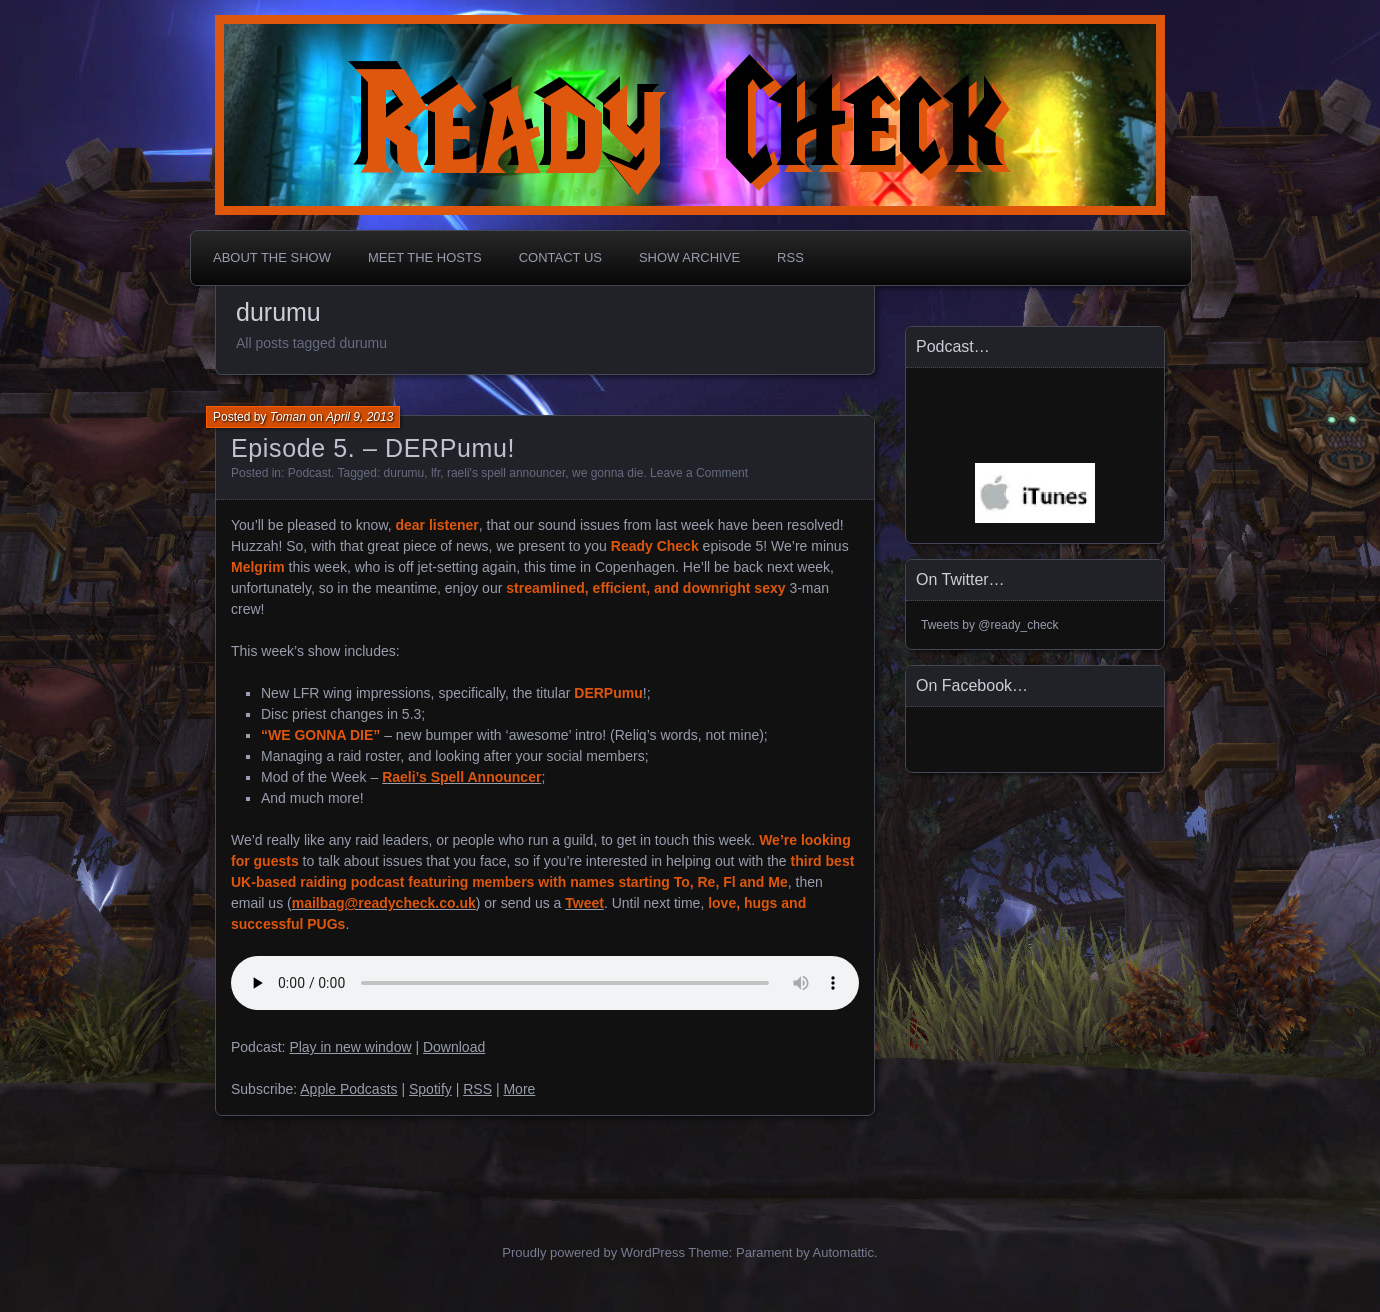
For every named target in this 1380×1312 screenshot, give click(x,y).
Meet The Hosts (425, 257)
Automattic (843, 1252)
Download (454, 1047)
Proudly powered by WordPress (593, 1252)
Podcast (309, 473)
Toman (288, 417)
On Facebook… (972, 685)
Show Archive (689, 257)
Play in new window (350, 1047)
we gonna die (607, 473)
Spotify (430, 1089)
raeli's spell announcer (506, 473)
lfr (435, 473)
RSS (790, 257)
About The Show (272, 257)
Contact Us (560, 257)
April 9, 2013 (359, 417)
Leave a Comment (699, 473)
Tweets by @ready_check (990, 625)
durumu (404, 473)
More (519, 1089)
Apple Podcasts (348, 1089)
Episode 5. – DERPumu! (373, 448)
